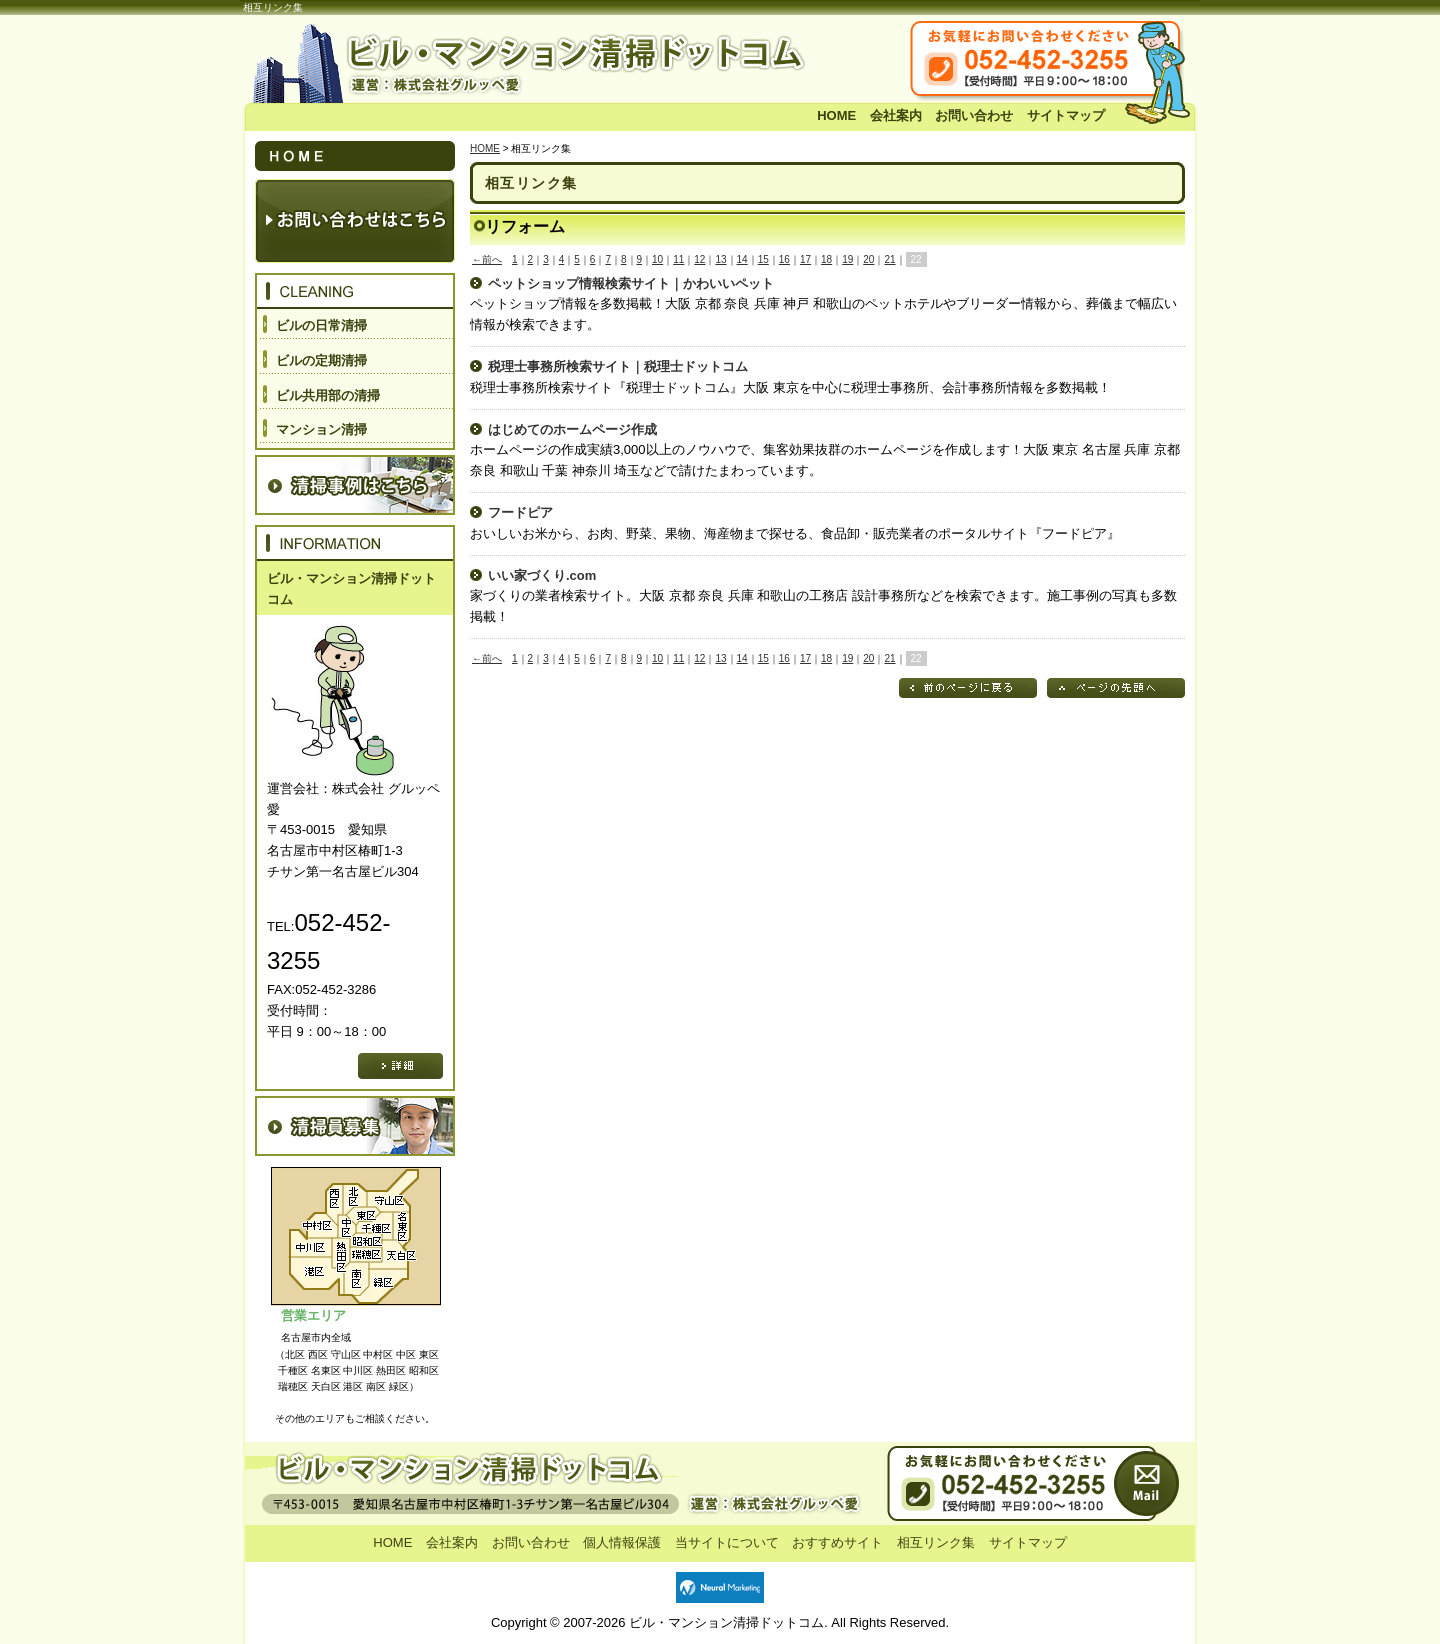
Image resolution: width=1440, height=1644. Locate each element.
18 (826, 259)
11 (678, 259)
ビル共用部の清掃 (328, 395)
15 (763, 259)
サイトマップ (1066, 115)
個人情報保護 (622, 1542)
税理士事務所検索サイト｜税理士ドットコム (618, 366)
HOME (836, 115)
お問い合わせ (974, 115)
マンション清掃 (321, 429)
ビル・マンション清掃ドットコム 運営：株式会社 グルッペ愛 (540, 61)
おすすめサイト (837, 1542)
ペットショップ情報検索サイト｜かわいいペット (631, 283)
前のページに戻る (968, 688)
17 (805, 259)
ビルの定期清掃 (321, 360)
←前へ (487, 259)
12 (699, 259)
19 (847, 259)
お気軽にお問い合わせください (1080, 61)
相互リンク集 (936, 1542)
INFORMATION (355, 543)
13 (720, 259)
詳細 (400, 1066)
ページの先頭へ (1116, 688)
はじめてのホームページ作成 (572, 429)
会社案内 (896, 115)
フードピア (520, 512)
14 (742, 259)
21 (889, 259)
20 (868, 259)
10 (657, 259)
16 (784, 259)
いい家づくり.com (542, 575)
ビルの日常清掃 (321, 325)
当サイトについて (727, 1542)
